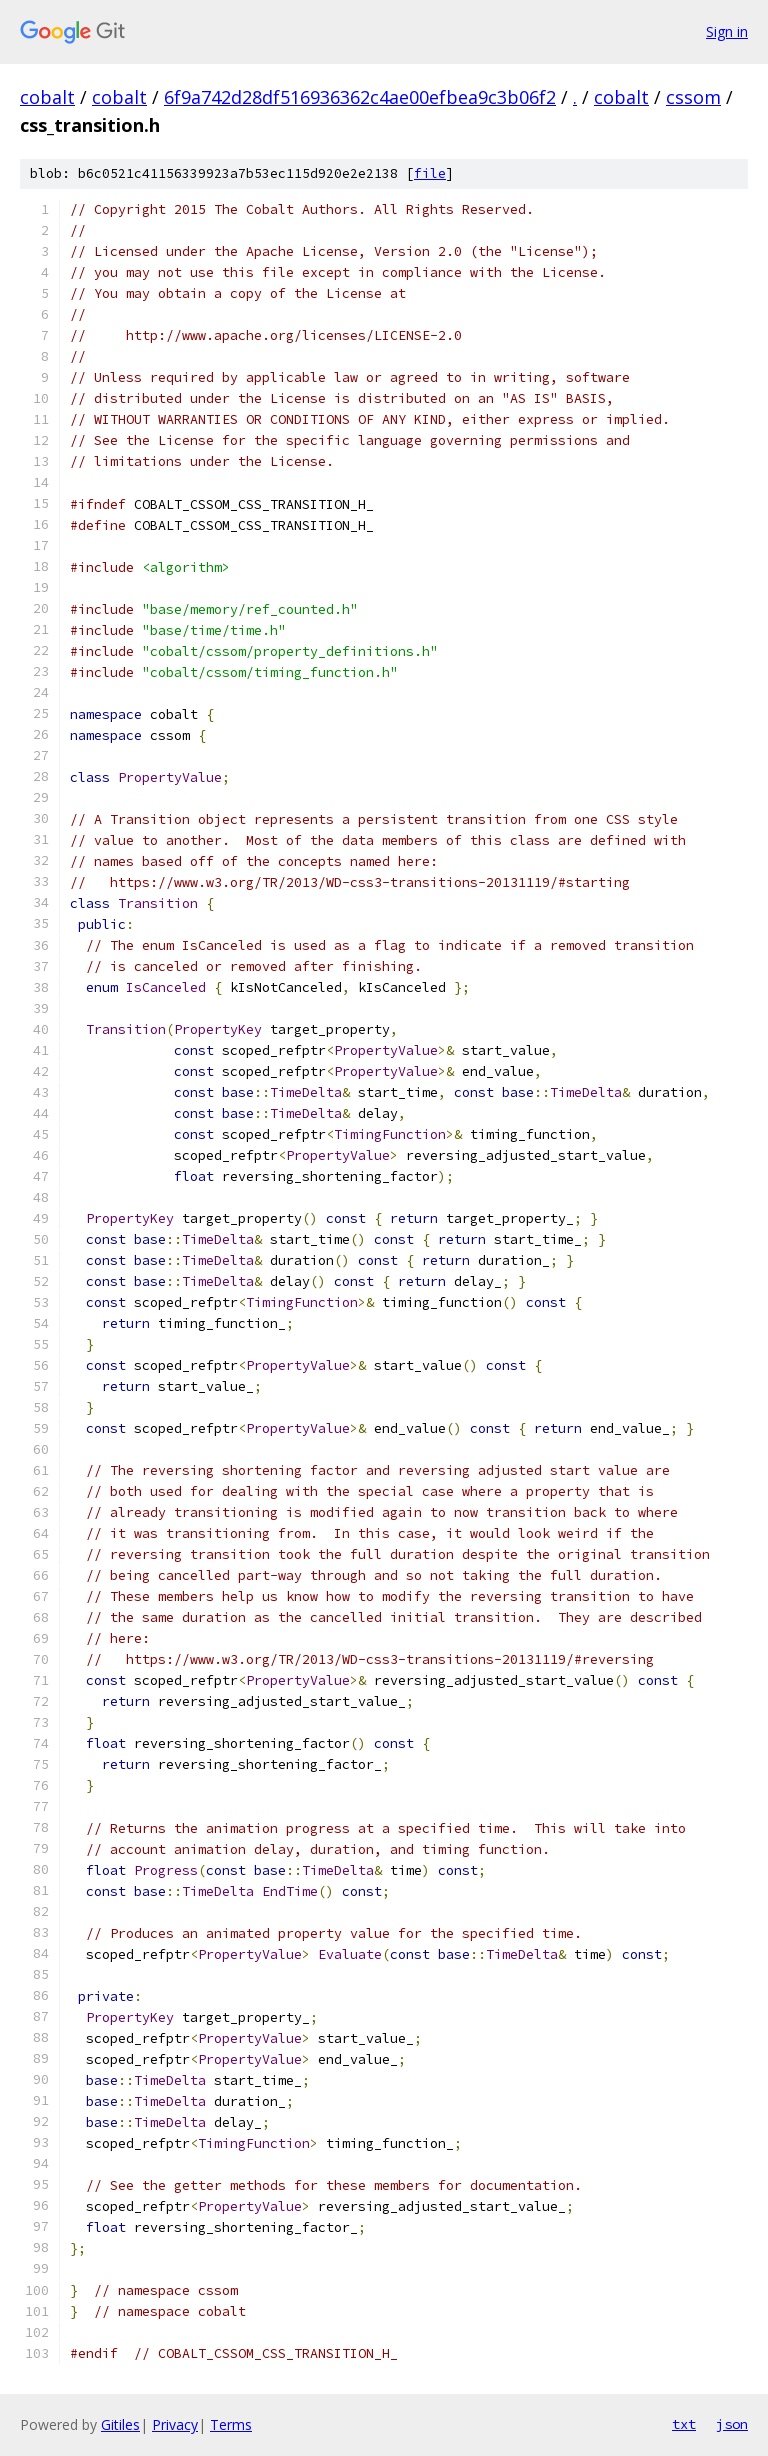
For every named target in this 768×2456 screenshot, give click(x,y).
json (732, 2424)
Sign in (727, 31)
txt (684, 2424)
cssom (693, 97)
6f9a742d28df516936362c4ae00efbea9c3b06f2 (360, 97)
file (430, 173)
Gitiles (120, 2424)
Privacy (175, 2424)
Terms (231, 2424)
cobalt (47, 97)
